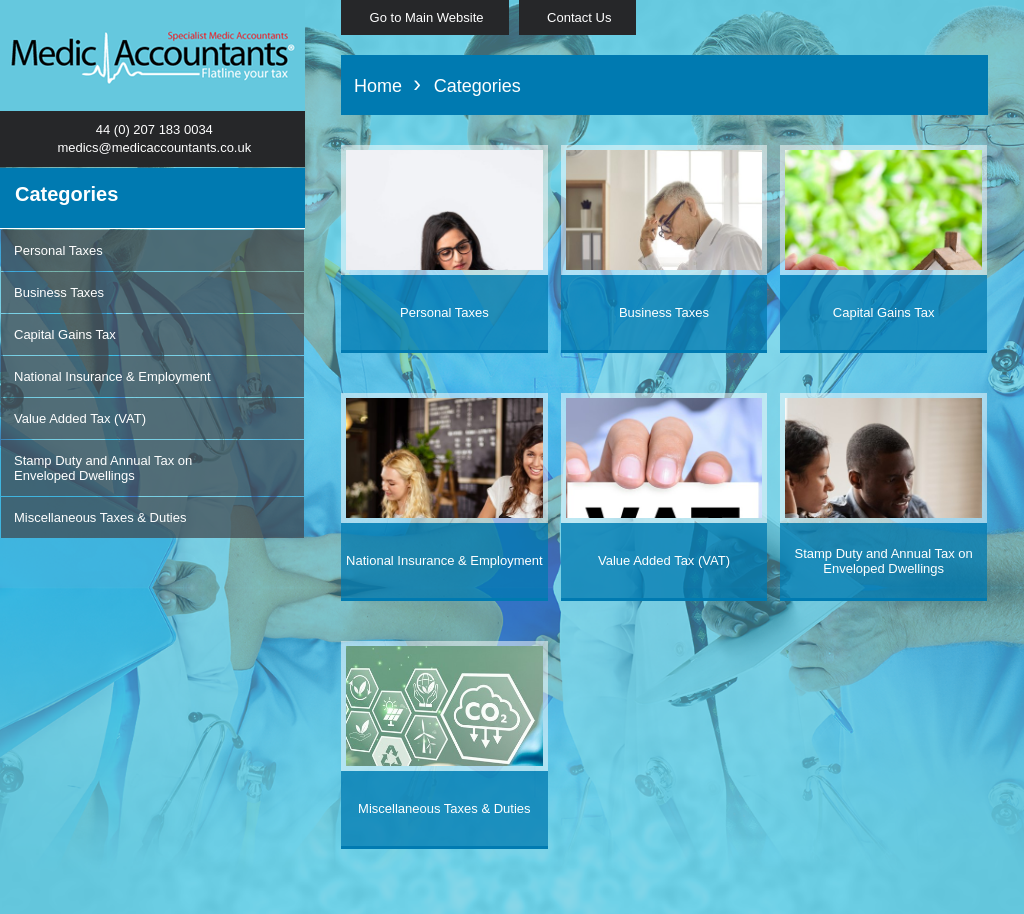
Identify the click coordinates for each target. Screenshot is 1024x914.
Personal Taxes (58, 250)
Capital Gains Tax (65, 334)
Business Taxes (59, 292)
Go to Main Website (425, 17)
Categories (477, 86)
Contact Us (578, 17)
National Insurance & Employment (112, 376)
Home (380, 86)
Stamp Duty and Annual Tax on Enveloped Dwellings (103, 468)
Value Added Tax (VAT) (80, 418)
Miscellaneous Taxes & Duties (100, 517)
